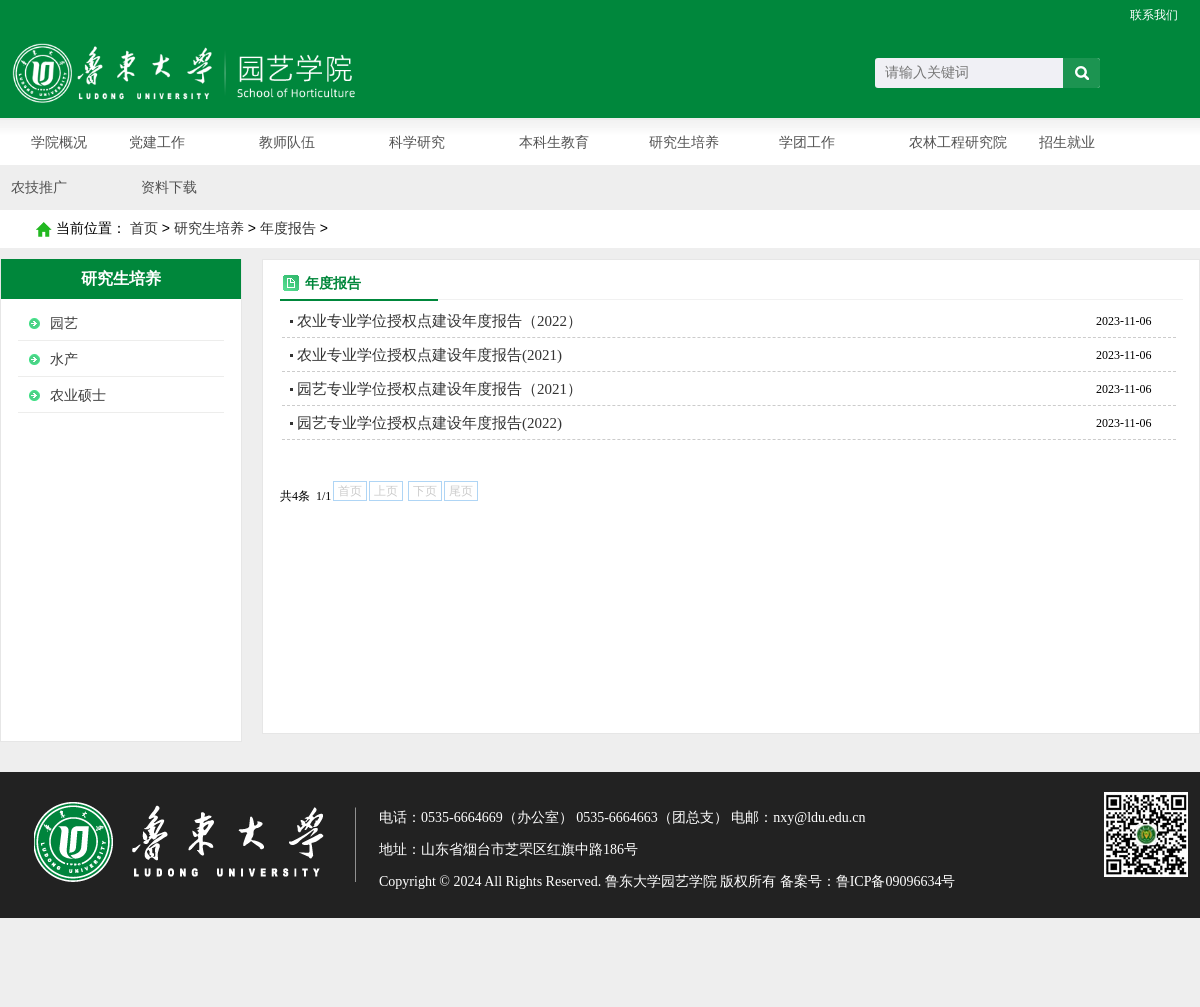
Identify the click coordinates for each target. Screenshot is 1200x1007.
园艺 (64, 323)
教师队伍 (287, 142)
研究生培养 (684, 142)
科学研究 (417, 142)
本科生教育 (554, 142)
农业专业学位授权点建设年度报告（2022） (439, 321)
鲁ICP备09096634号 (896, 881)
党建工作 (157, 142)
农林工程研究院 (958, 142)
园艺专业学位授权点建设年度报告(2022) (429, 423)
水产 (64, 359)
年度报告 (288, 228)
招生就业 (1067, 142)
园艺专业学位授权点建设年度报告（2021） (439, 389)
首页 (43, 229)
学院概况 (59, 142)
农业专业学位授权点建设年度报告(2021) (429, 355)
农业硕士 (78, 395)
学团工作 (807, 142)
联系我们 (1154, 15)
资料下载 (169, 187)
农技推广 (39, 187)
